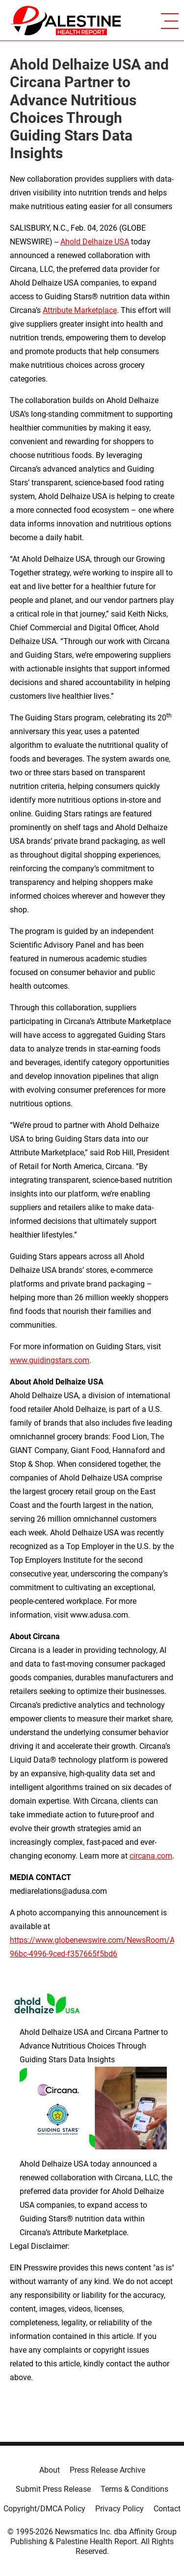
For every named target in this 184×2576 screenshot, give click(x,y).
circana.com (151, 1855)
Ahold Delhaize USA (94, 241)
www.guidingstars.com (49, 1360)
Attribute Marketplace (80, 310)
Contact (167, 2508)
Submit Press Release (53, 2489)
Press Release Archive (107, 2470)
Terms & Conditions (134, 2489)
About (49, 2470)
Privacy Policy (119, 2508)
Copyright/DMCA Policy (44, 2508)
